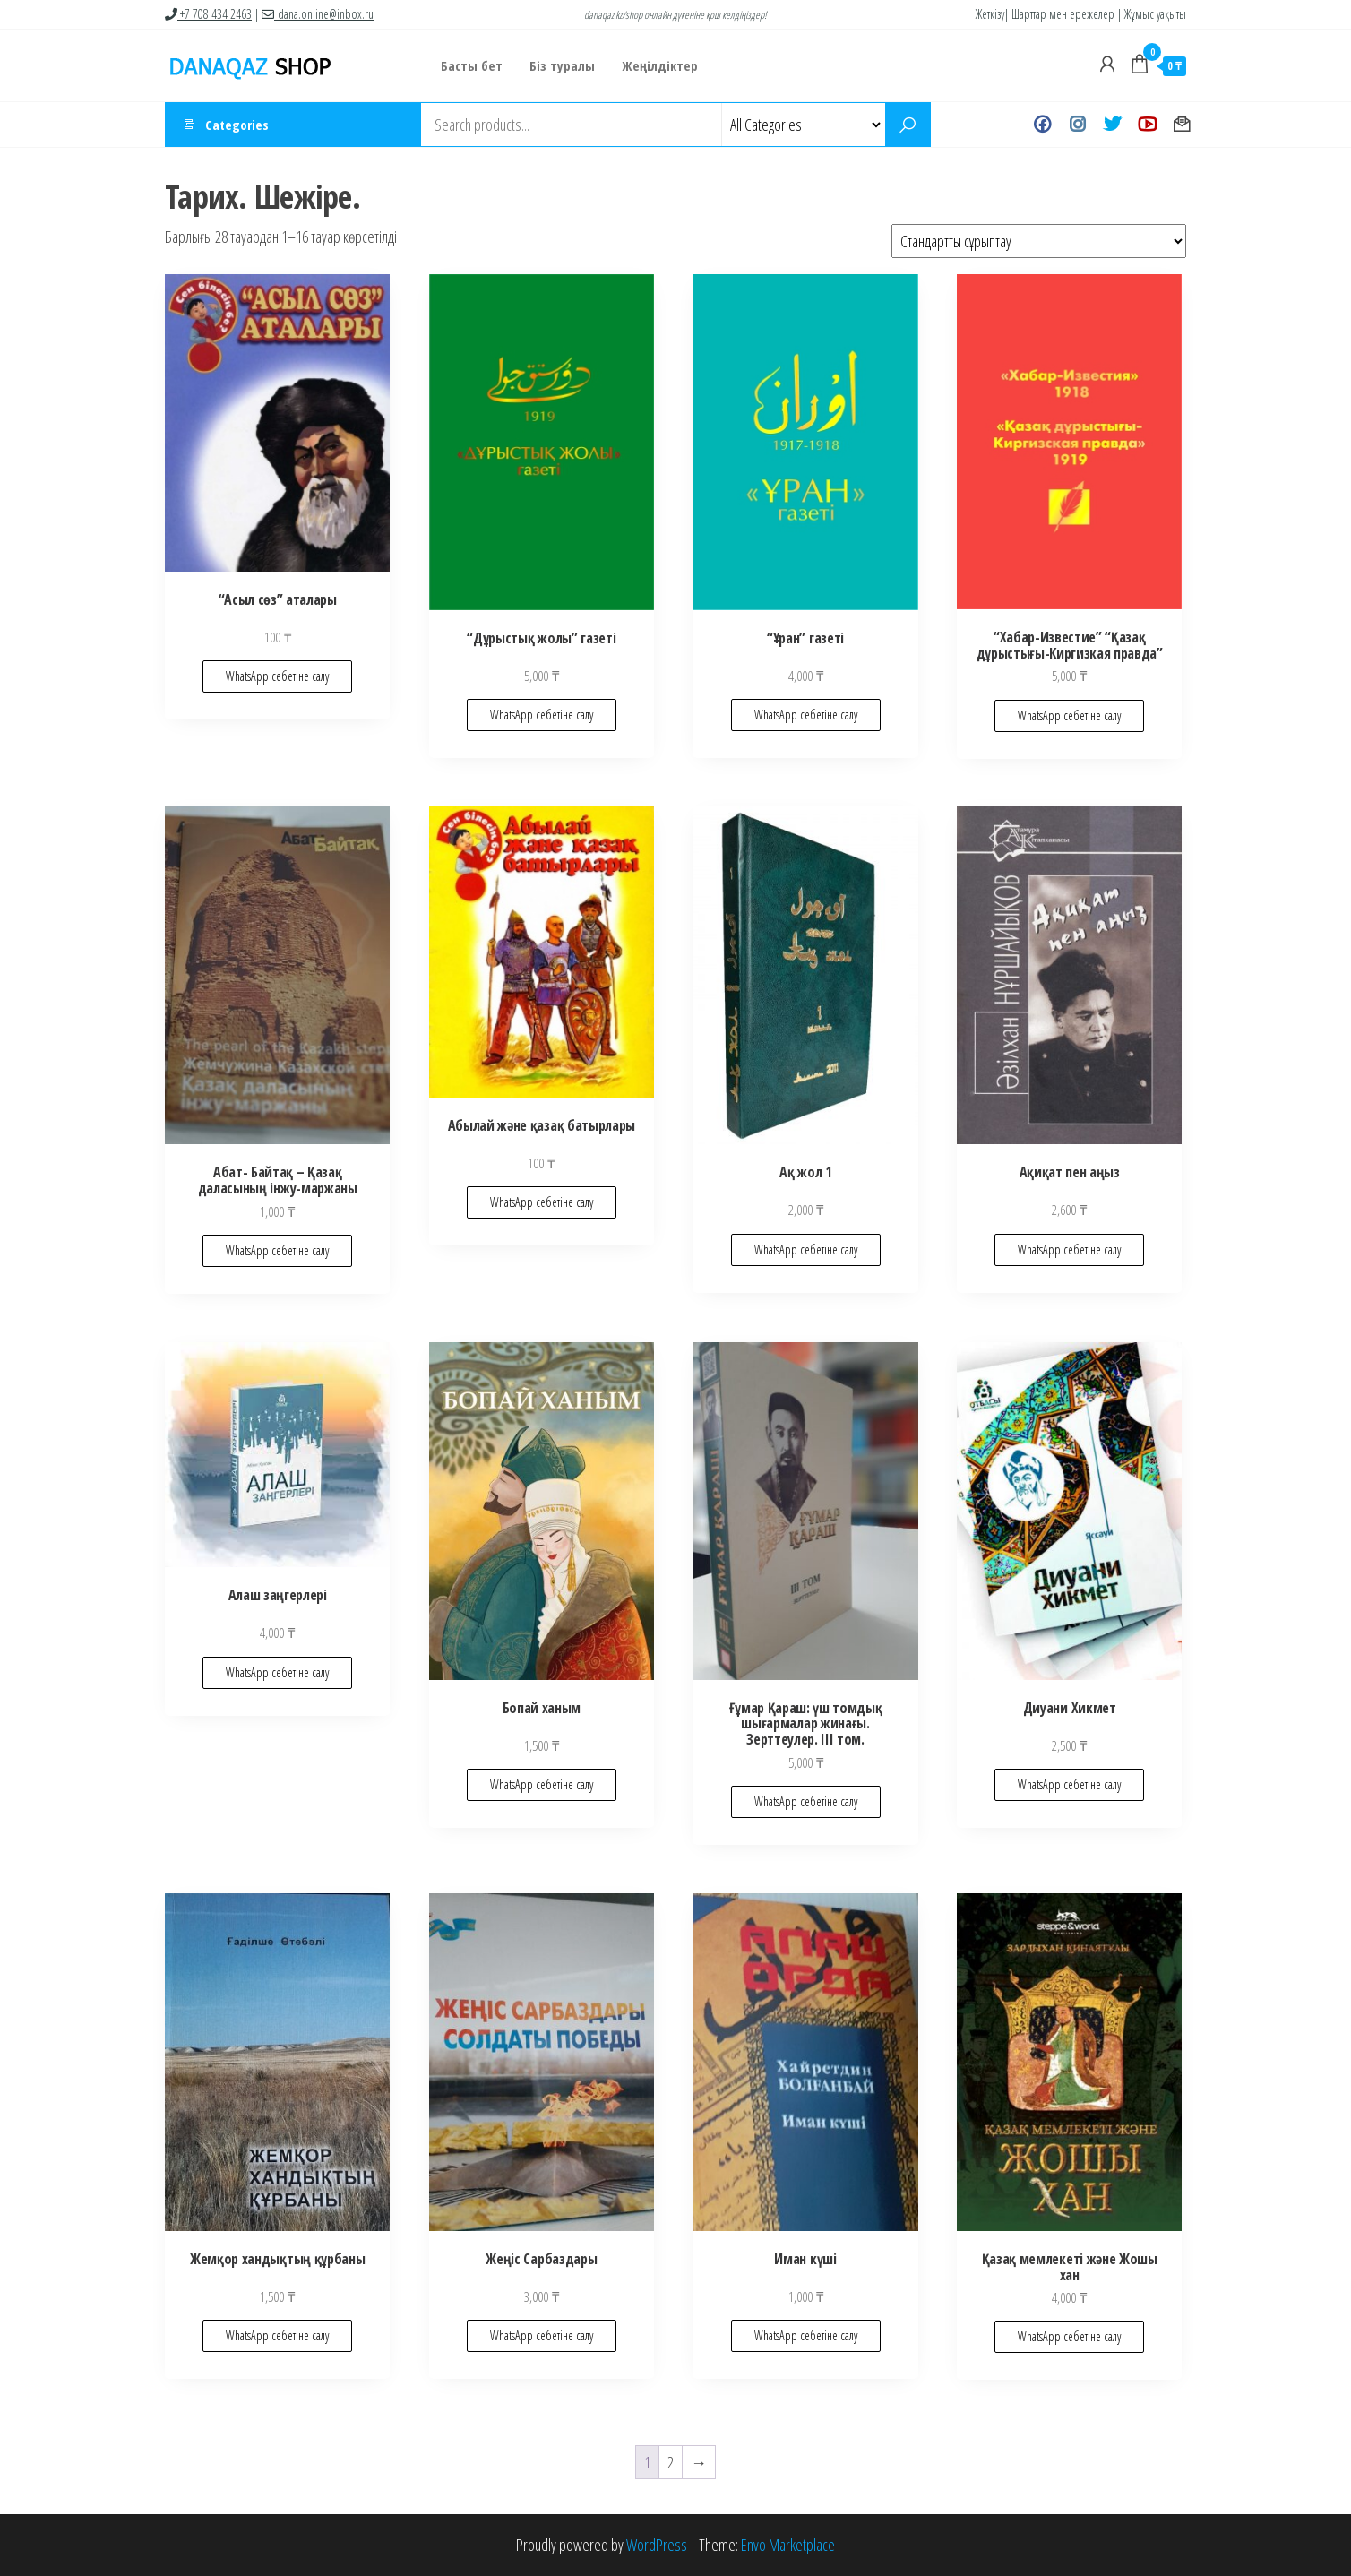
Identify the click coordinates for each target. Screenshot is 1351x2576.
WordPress (656, 2544)
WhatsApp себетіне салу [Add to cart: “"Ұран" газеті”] (805, 714)
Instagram (1077, 124)
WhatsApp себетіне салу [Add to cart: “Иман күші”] (805, 2335)
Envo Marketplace (788, 2544)
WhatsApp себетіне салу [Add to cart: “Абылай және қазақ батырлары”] (541, 1201)
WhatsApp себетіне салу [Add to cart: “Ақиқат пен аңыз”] (1069, 1249)
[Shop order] (1038, 241)
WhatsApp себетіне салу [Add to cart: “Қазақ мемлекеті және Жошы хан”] (1069, 2336)
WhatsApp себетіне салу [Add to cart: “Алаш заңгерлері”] (277, 1672)
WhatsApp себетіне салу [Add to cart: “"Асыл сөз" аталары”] (277, 676)
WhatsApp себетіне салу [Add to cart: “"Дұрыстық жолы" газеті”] (541, 714)
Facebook (1042, 124)
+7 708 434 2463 (208, 13)
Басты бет (472, 65)
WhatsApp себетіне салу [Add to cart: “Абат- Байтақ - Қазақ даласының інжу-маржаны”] (277, 1250)
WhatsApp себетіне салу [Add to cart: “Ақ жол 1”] (805, 1249)
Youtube (1147, 124)
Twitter (1112, 124)
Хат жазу (1182, 124)
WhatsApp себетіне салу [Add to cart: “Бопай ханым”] (541, 1784)
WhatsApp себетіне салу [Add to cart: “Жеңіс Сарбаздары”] (541, 2335)
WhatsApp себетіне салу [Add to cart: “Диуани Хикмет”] (1069, 1784)
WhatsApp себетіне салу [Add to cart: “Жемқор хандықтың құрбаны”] (277, 2335)
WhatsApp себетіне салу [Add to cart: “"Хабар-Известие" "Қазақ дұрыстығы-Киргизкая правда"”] (1069, 715)
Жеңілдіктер (660, 65)
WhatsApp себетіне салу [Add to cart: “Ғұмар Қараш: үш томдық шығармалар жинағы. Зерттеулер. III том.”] (805, 1801)
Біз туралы (562, 65)
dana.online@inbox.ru (318, 13)
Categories (237, 125)
